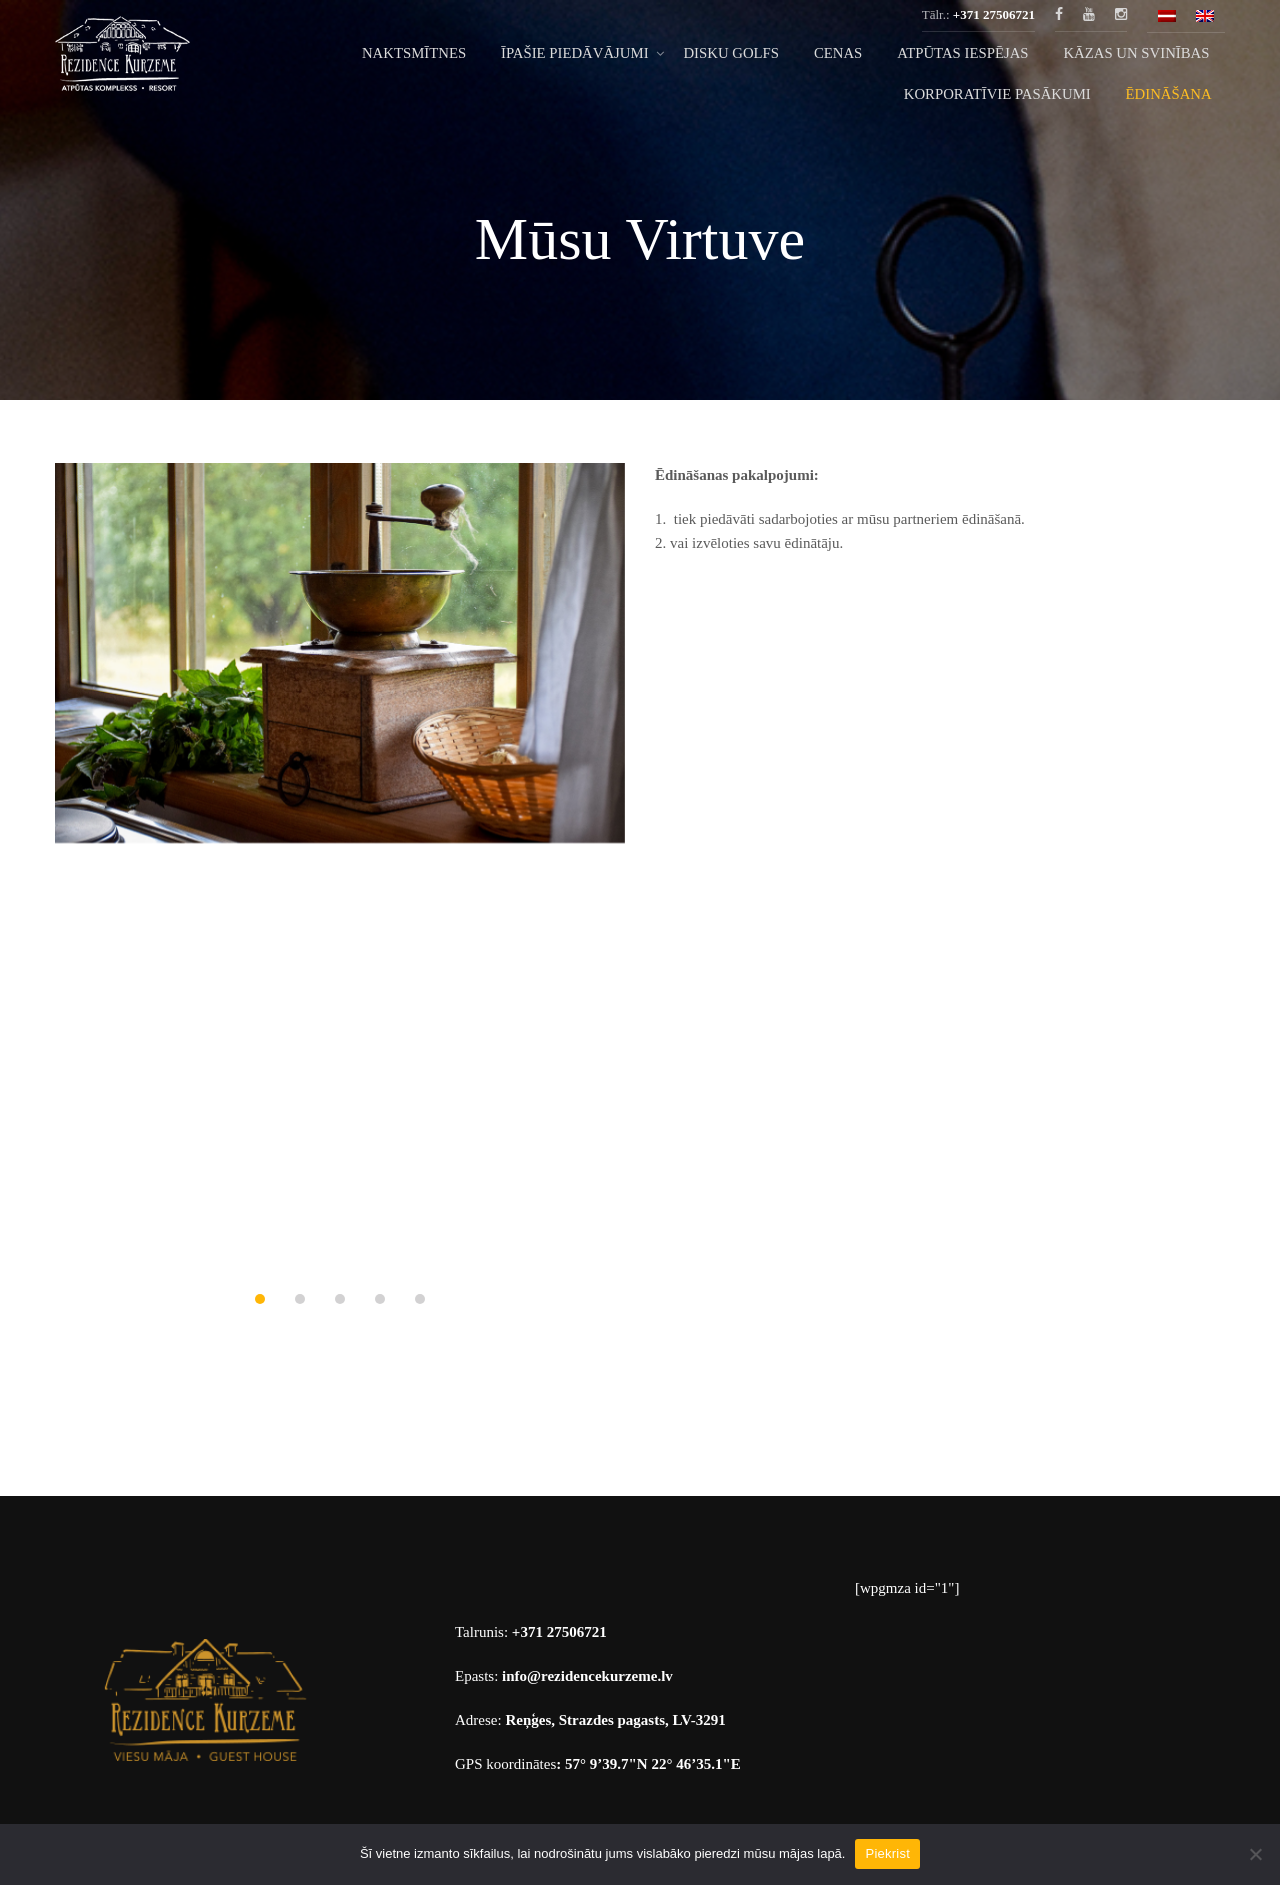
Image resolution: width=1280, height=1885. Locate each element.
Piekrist (887, 1853)
